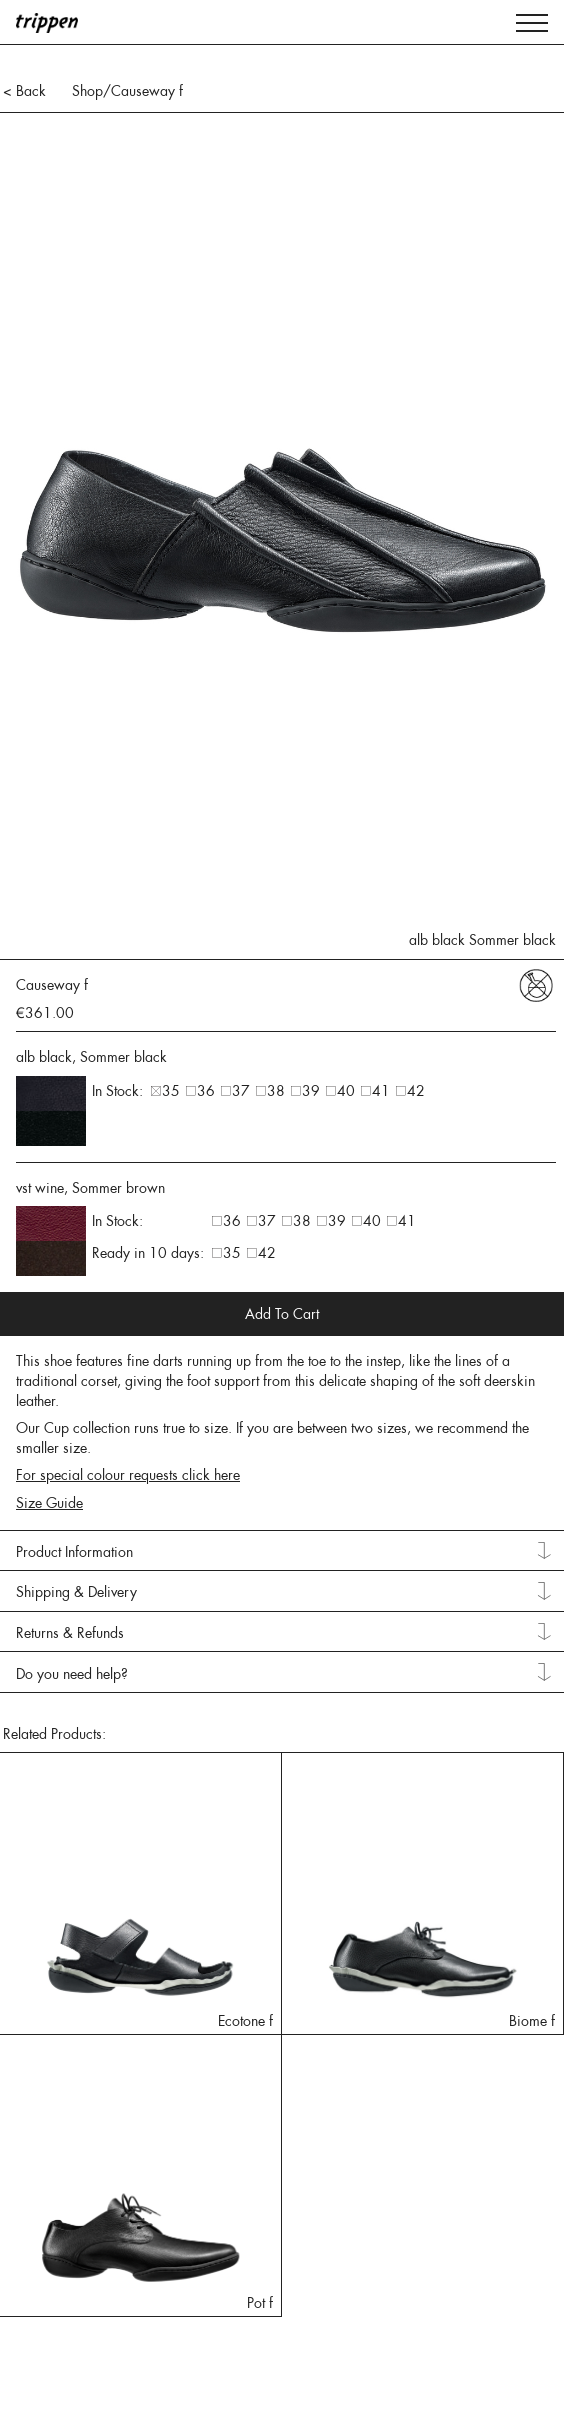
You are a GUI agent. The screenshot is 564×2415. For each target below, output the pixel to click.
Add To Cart (282, 1314)
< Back (24, 91)
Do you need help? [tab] (72, 1674)
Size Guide (49, 1503)
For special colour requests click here (128, 1475)
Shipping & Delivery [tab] (76, 1592)
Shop (87, 91)
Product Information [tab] (74, 1552)
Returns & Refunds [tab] (70, 1633)
